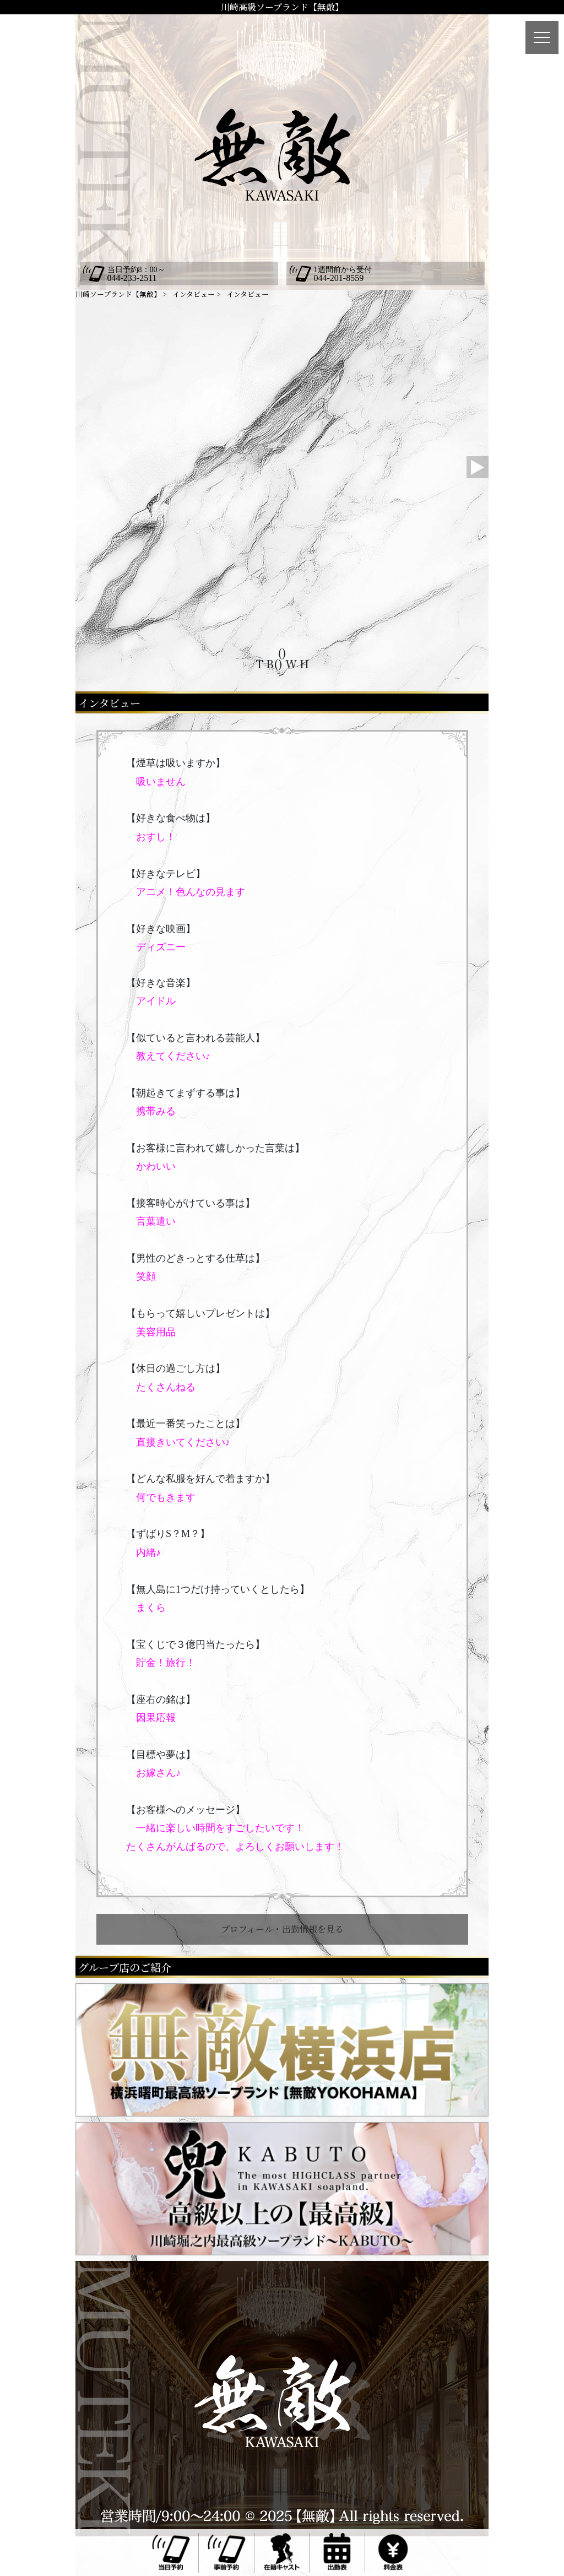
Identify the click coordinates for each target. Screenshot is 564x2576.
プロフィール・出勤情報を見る (282, 1929)
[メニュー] (541, 37)
